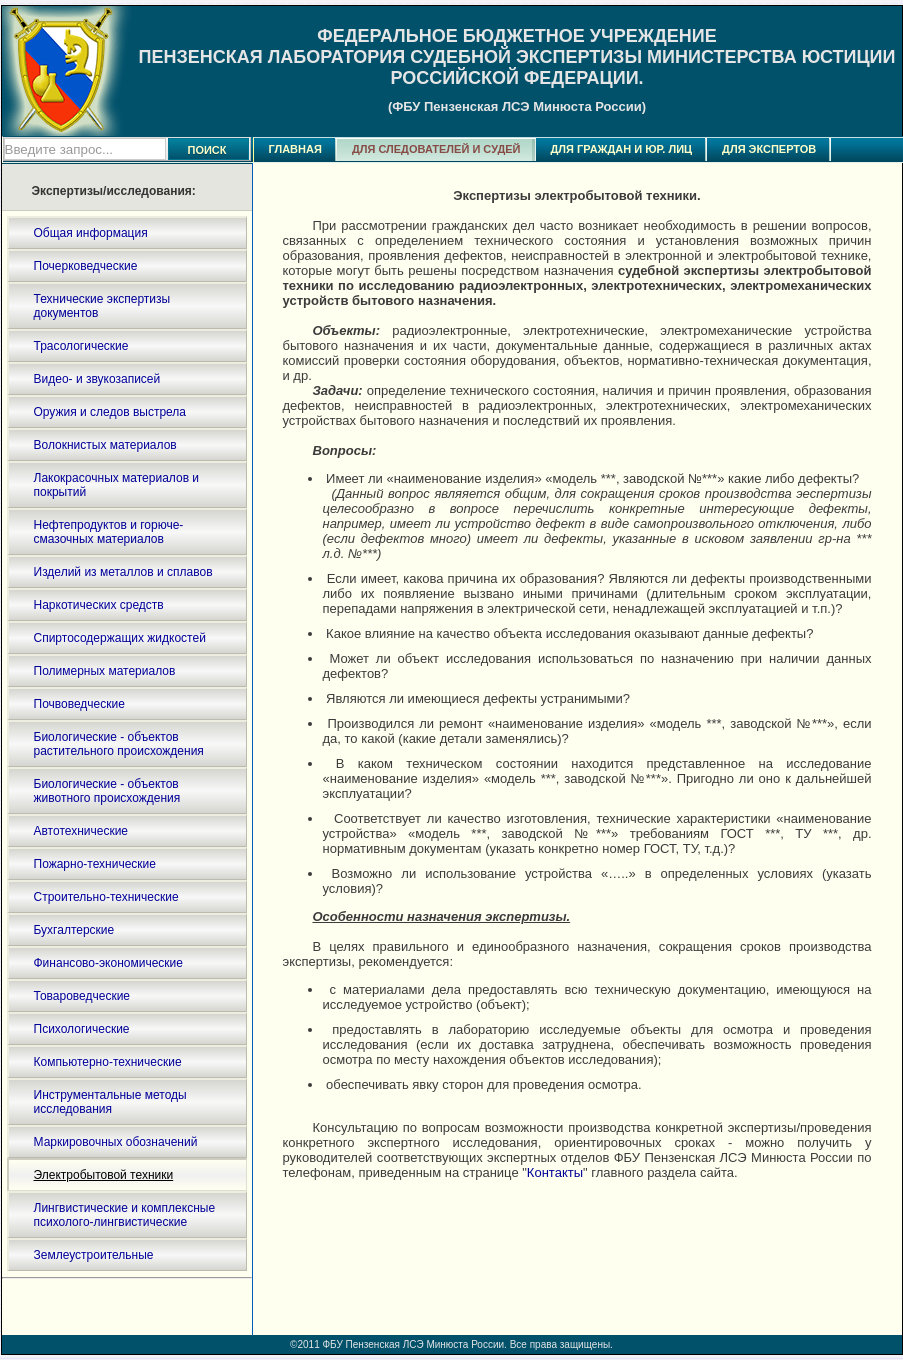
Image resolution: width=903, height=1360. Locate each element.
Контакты (555, 1172)
